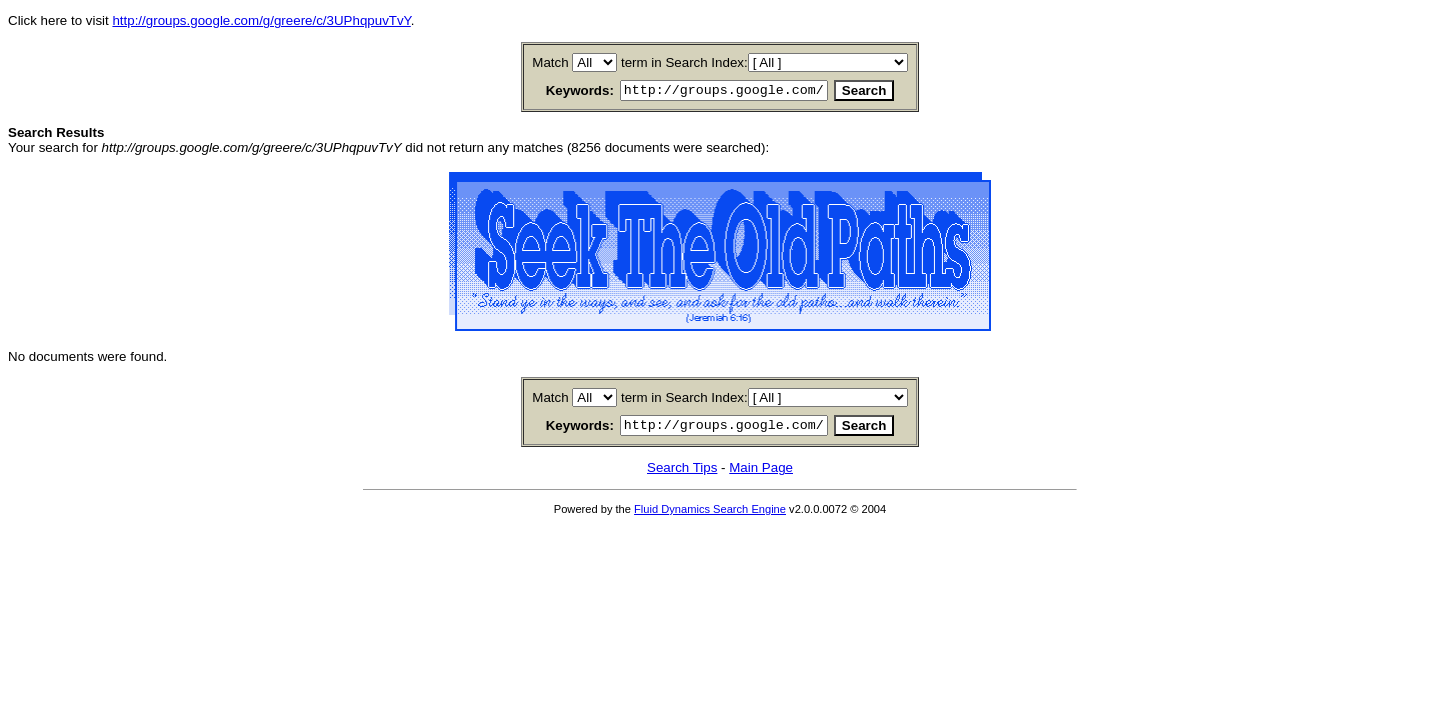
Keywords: (556, 91)
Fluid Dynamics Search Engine (710, 515)
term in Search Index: (684, 62)
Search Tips (682, 473)
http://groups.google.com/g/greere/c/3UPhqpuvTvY (261, 20)
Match (550, 62)
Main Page (761, 473)
